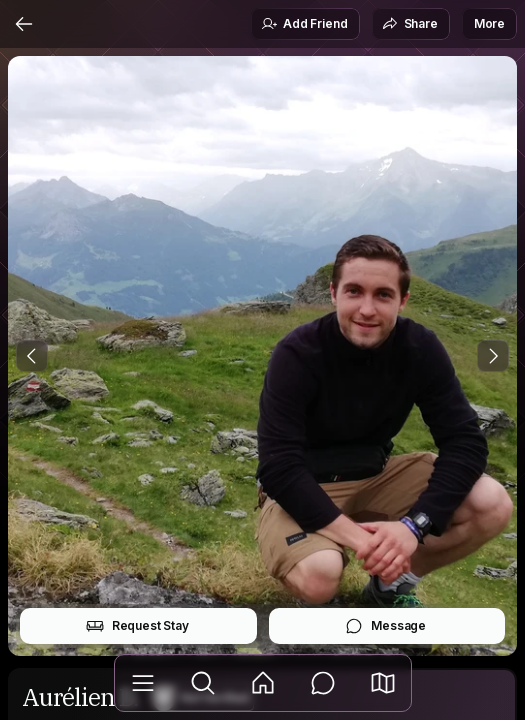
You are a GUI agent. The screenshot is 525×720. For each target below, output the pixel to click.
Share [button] (410, 24)
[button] (383, 683)
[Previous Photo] (32, 356)
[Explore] (203, 683)
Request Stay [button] (137, 626)
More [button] (489, 23)
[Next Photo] (493, 356)
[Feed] (263, 683)
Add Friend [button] (304, 24)
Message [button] (385, 626)
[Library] (143, 683)
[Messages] (323, 683)
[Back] (24, 24)
